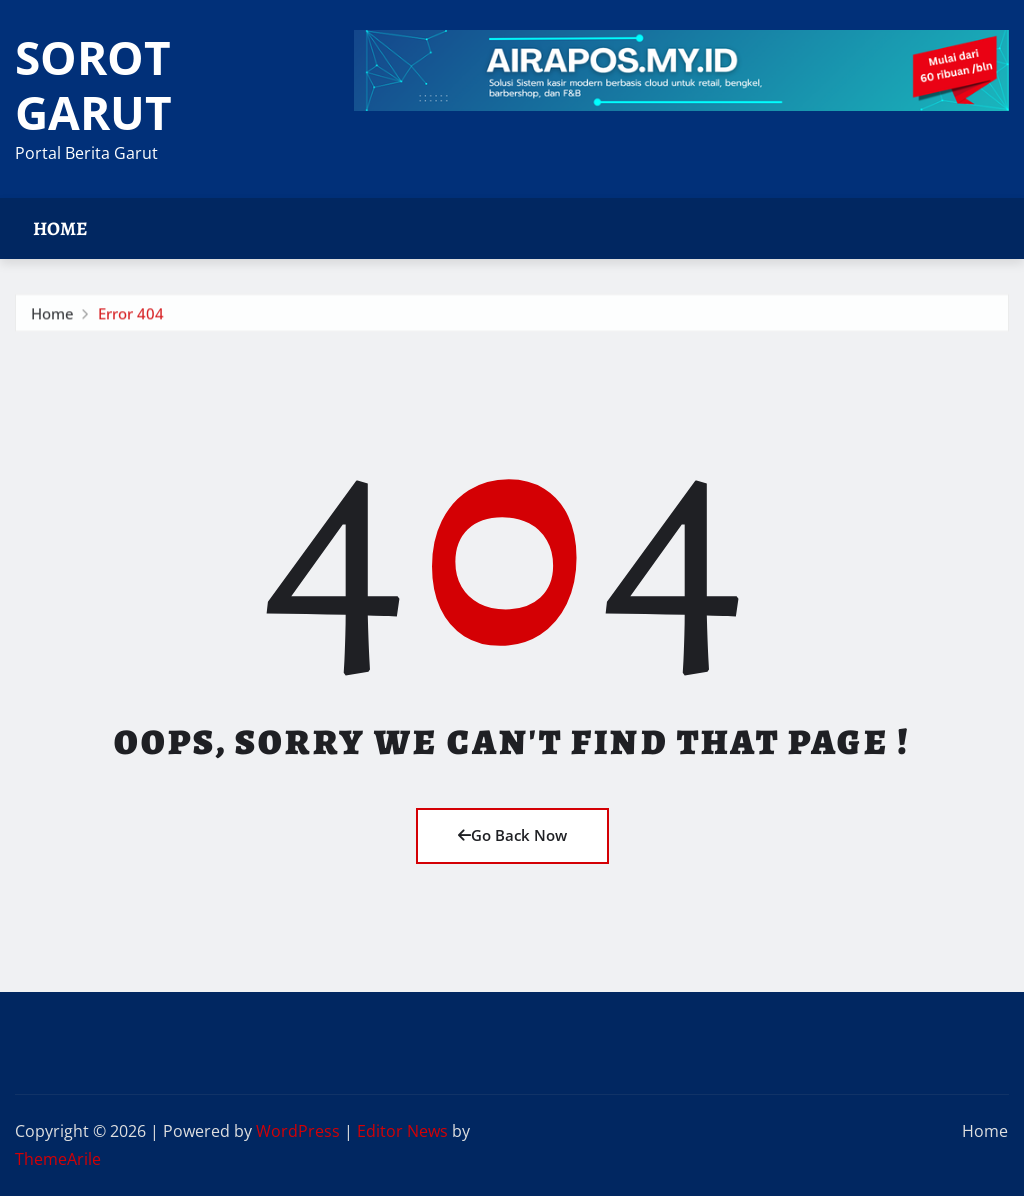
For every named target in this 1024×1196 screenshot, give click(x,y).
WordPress (298, 1131)
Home (60, 228)
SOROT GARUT (93, 84)
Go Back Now (512, 835)
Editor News (402, 1131)
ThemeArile (58, 1159)
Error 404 (131, 317)
